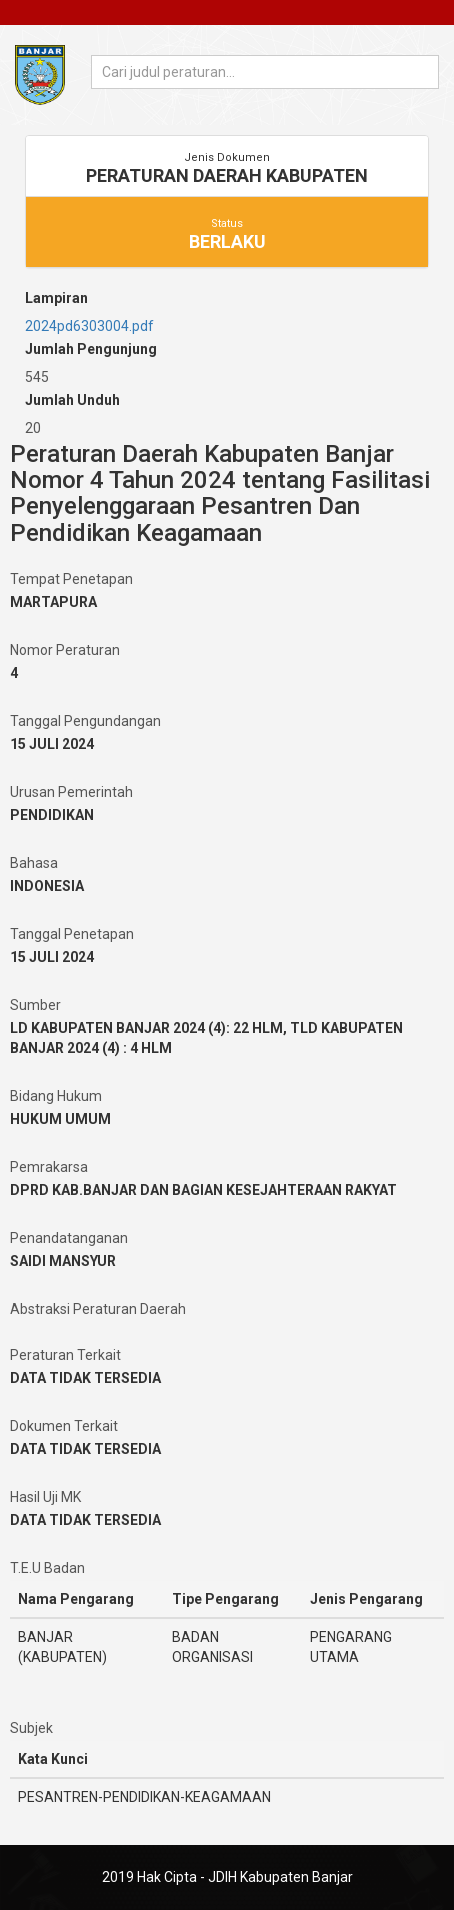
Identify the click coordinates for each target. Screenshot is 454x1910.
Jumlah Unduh (72, 400)
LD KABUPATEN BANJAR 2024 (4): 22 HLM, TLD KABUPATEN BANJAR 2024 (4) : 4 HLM (206, 1038)
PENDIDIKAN (52, 815)
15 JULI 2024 (52, 744)
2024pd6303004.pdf (89, 326)
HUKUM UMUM (60, 1119)
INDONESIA (47, 886)
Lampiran (56, 298)
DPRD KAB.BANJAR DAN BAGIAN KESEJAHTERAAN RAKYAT (203, 1190)
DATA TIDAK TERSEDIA (85, 1378)
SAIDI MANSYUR (63, 1261)
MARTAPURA (53, 602)
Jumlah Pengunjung (91, 349)
